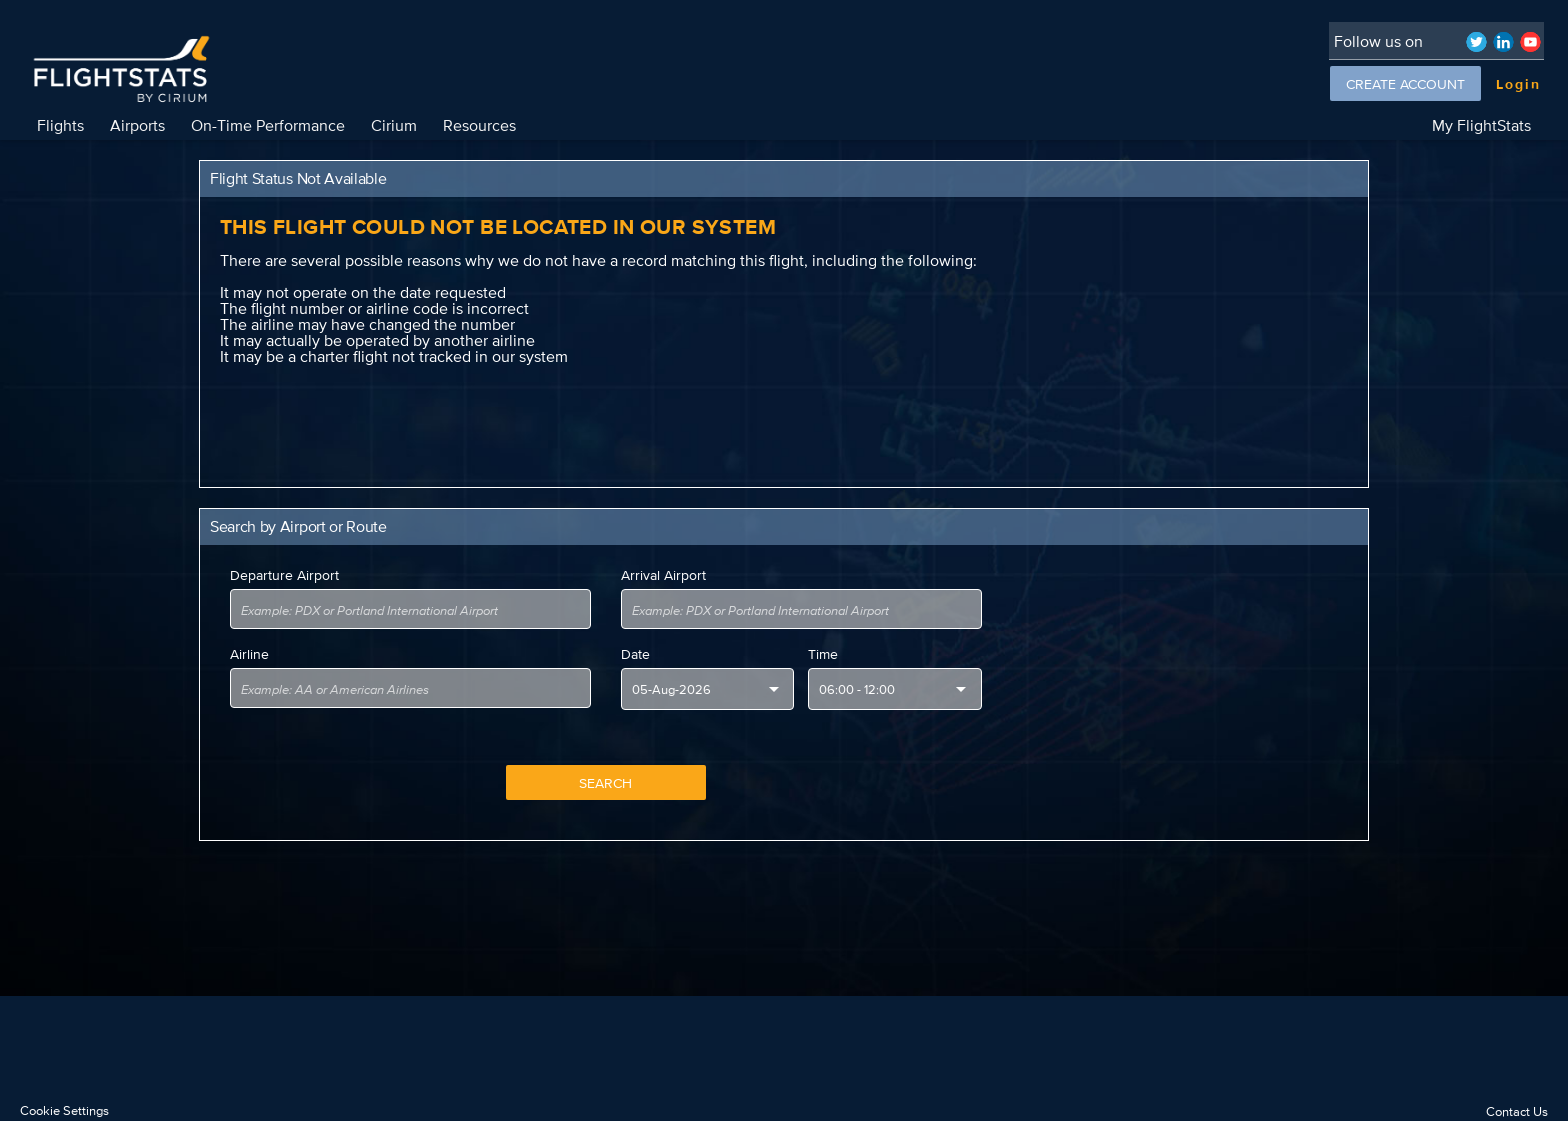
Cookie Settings (64, 1110)
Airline (249, 654)
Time (823, 654)
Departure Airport (284, 575)
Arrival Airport (663, 575)
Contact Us (1517, 1111)
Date (635, 654)
